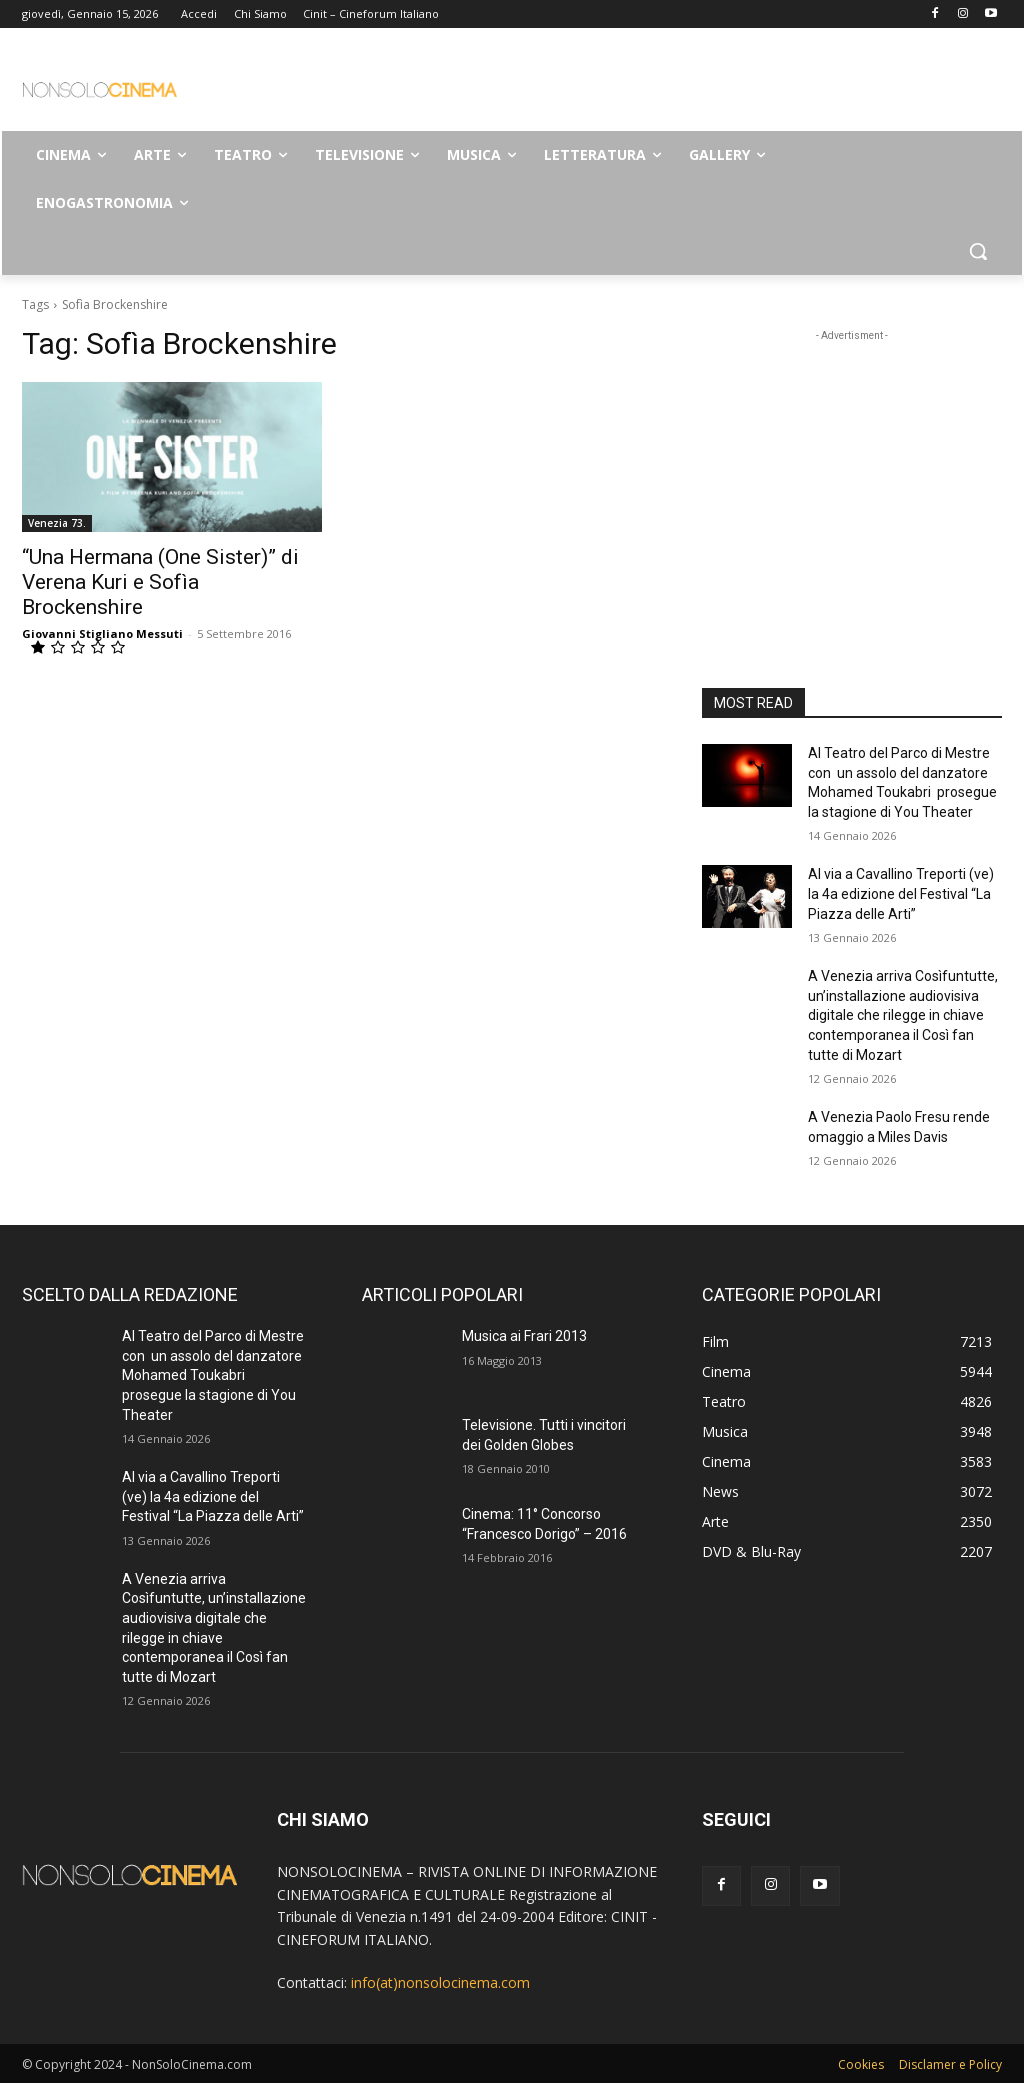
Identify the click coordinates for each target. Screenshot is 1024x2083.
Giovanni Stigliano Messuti (102, 633)
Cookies (861, 2064)
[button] (978, 251)
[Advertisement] (491, 86)
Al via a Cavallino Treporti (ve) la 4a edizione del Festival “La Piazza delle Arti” (901, 893)
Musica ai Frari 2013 (524, 1336)
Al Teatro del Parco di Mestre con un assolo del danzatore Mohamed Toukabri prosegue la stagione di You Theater (213, 1375)
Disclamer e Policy (950, 2064)
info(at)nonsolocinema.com (440, 1982)
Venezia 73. (57, 523)
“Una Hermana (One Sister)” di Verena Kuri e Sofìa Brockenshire (160, 582)
